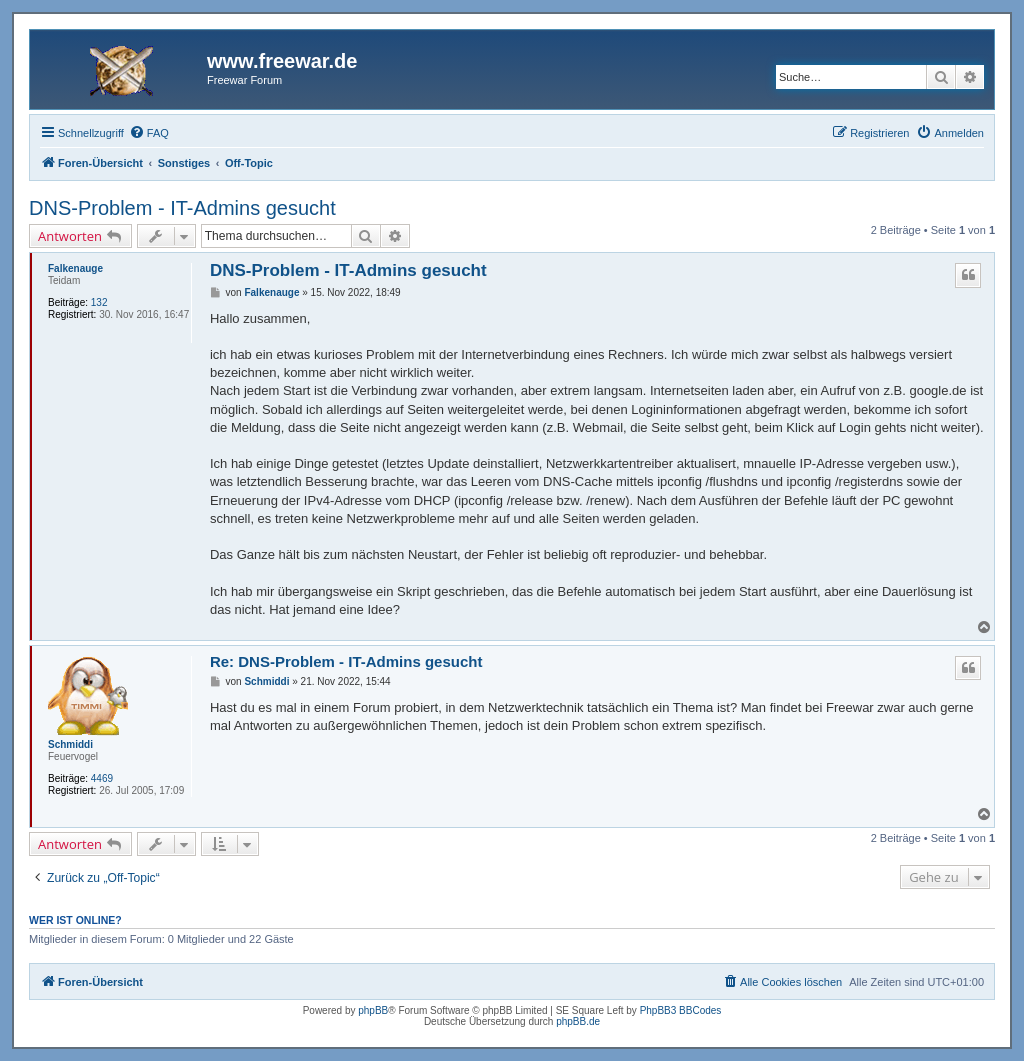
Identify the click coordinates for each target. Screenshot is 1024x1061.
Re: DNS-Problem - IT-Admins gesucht (346, 661)
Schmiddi (70, 744)
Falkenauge (75, 268)
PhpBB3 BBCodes (681, 1010)
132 (99, 302)
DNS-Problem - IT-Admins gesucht (182, 208)
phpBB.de (578, 1021)
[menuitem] (149, 133)
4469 (102, 778)
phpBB (373, 1010)
